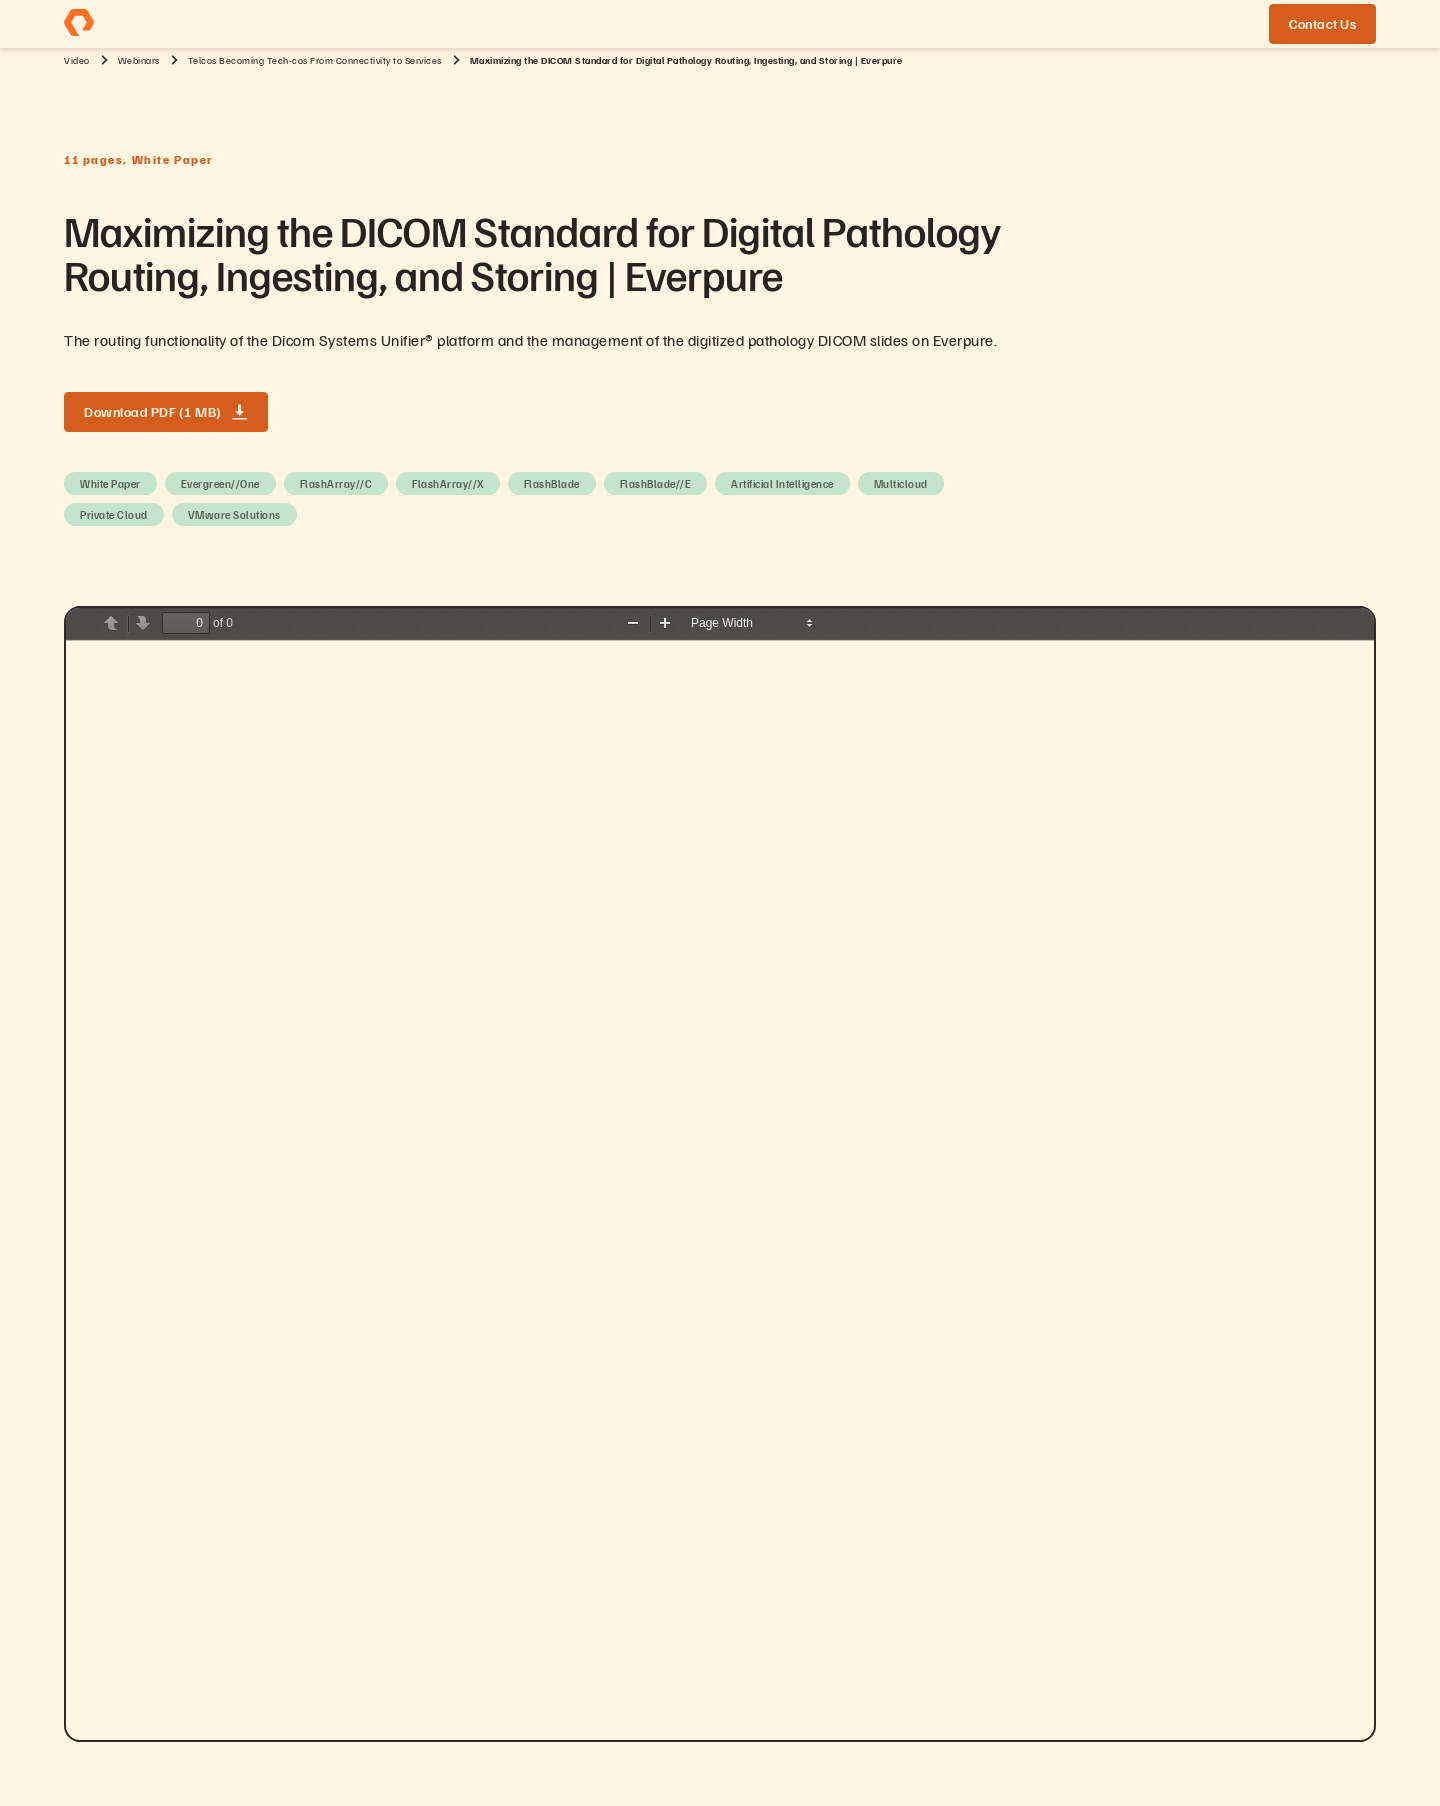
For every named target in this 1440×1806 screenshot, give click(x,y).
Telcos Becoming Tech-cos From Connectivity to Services (315, 60)
